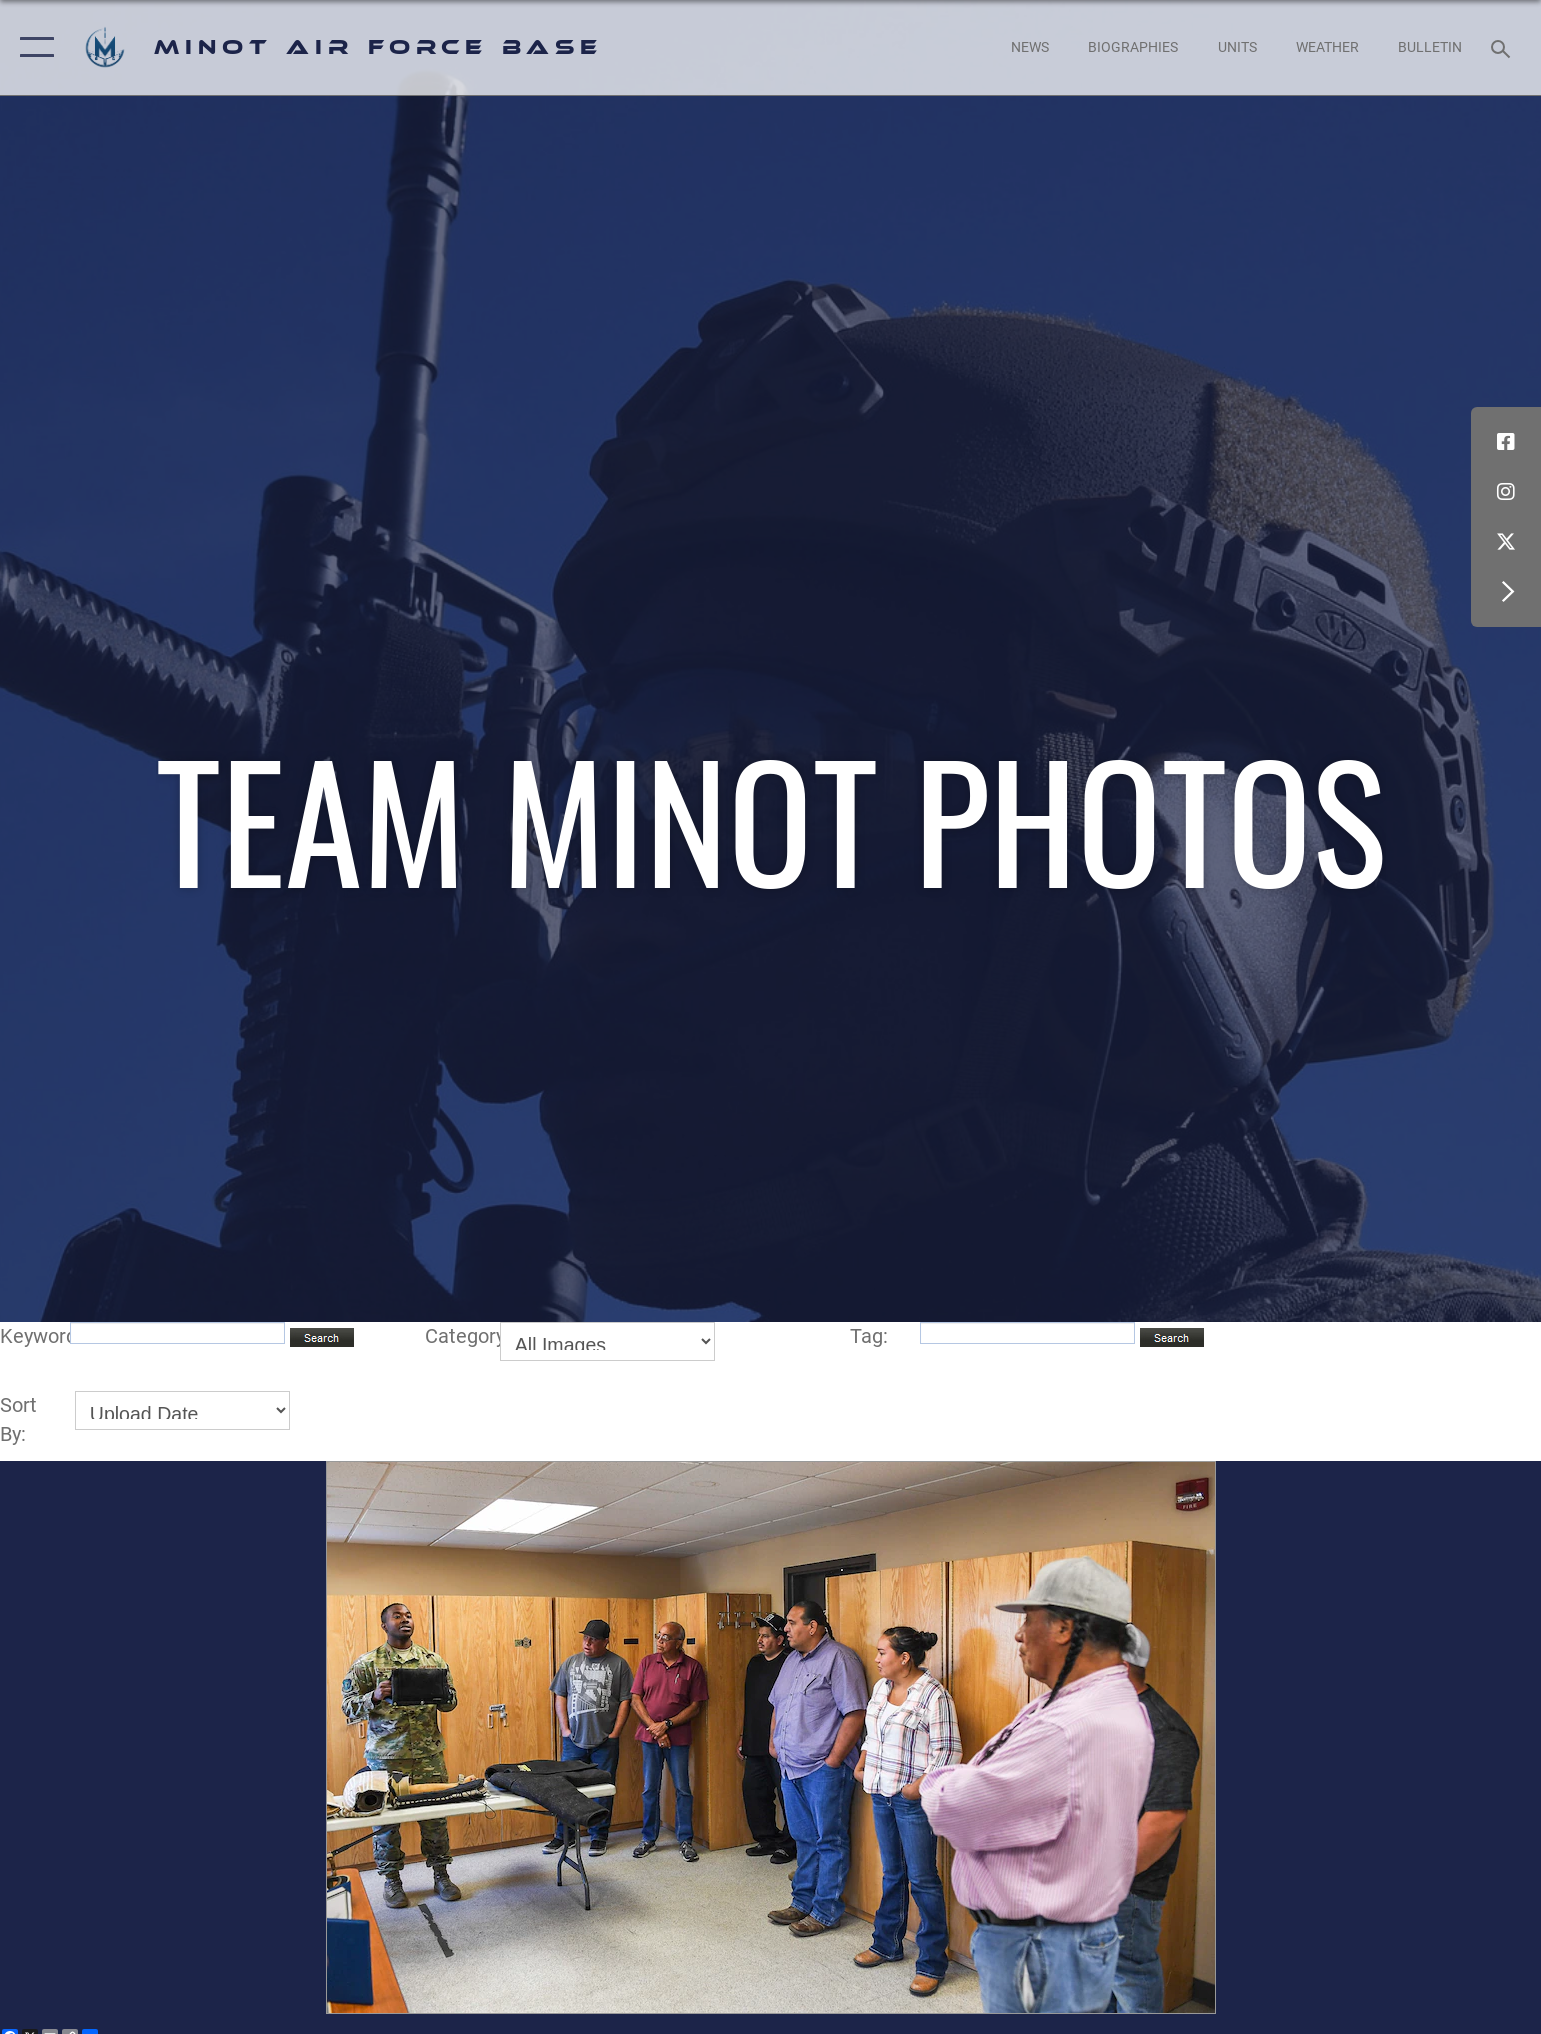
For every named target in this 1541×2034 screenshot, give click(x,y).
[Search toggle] (1503, 47)
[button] (32, 47)
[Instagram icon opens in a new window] (1506, 492)
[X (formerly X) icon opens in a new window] (1506, 542)
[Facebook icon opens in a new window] (1506, 442)
